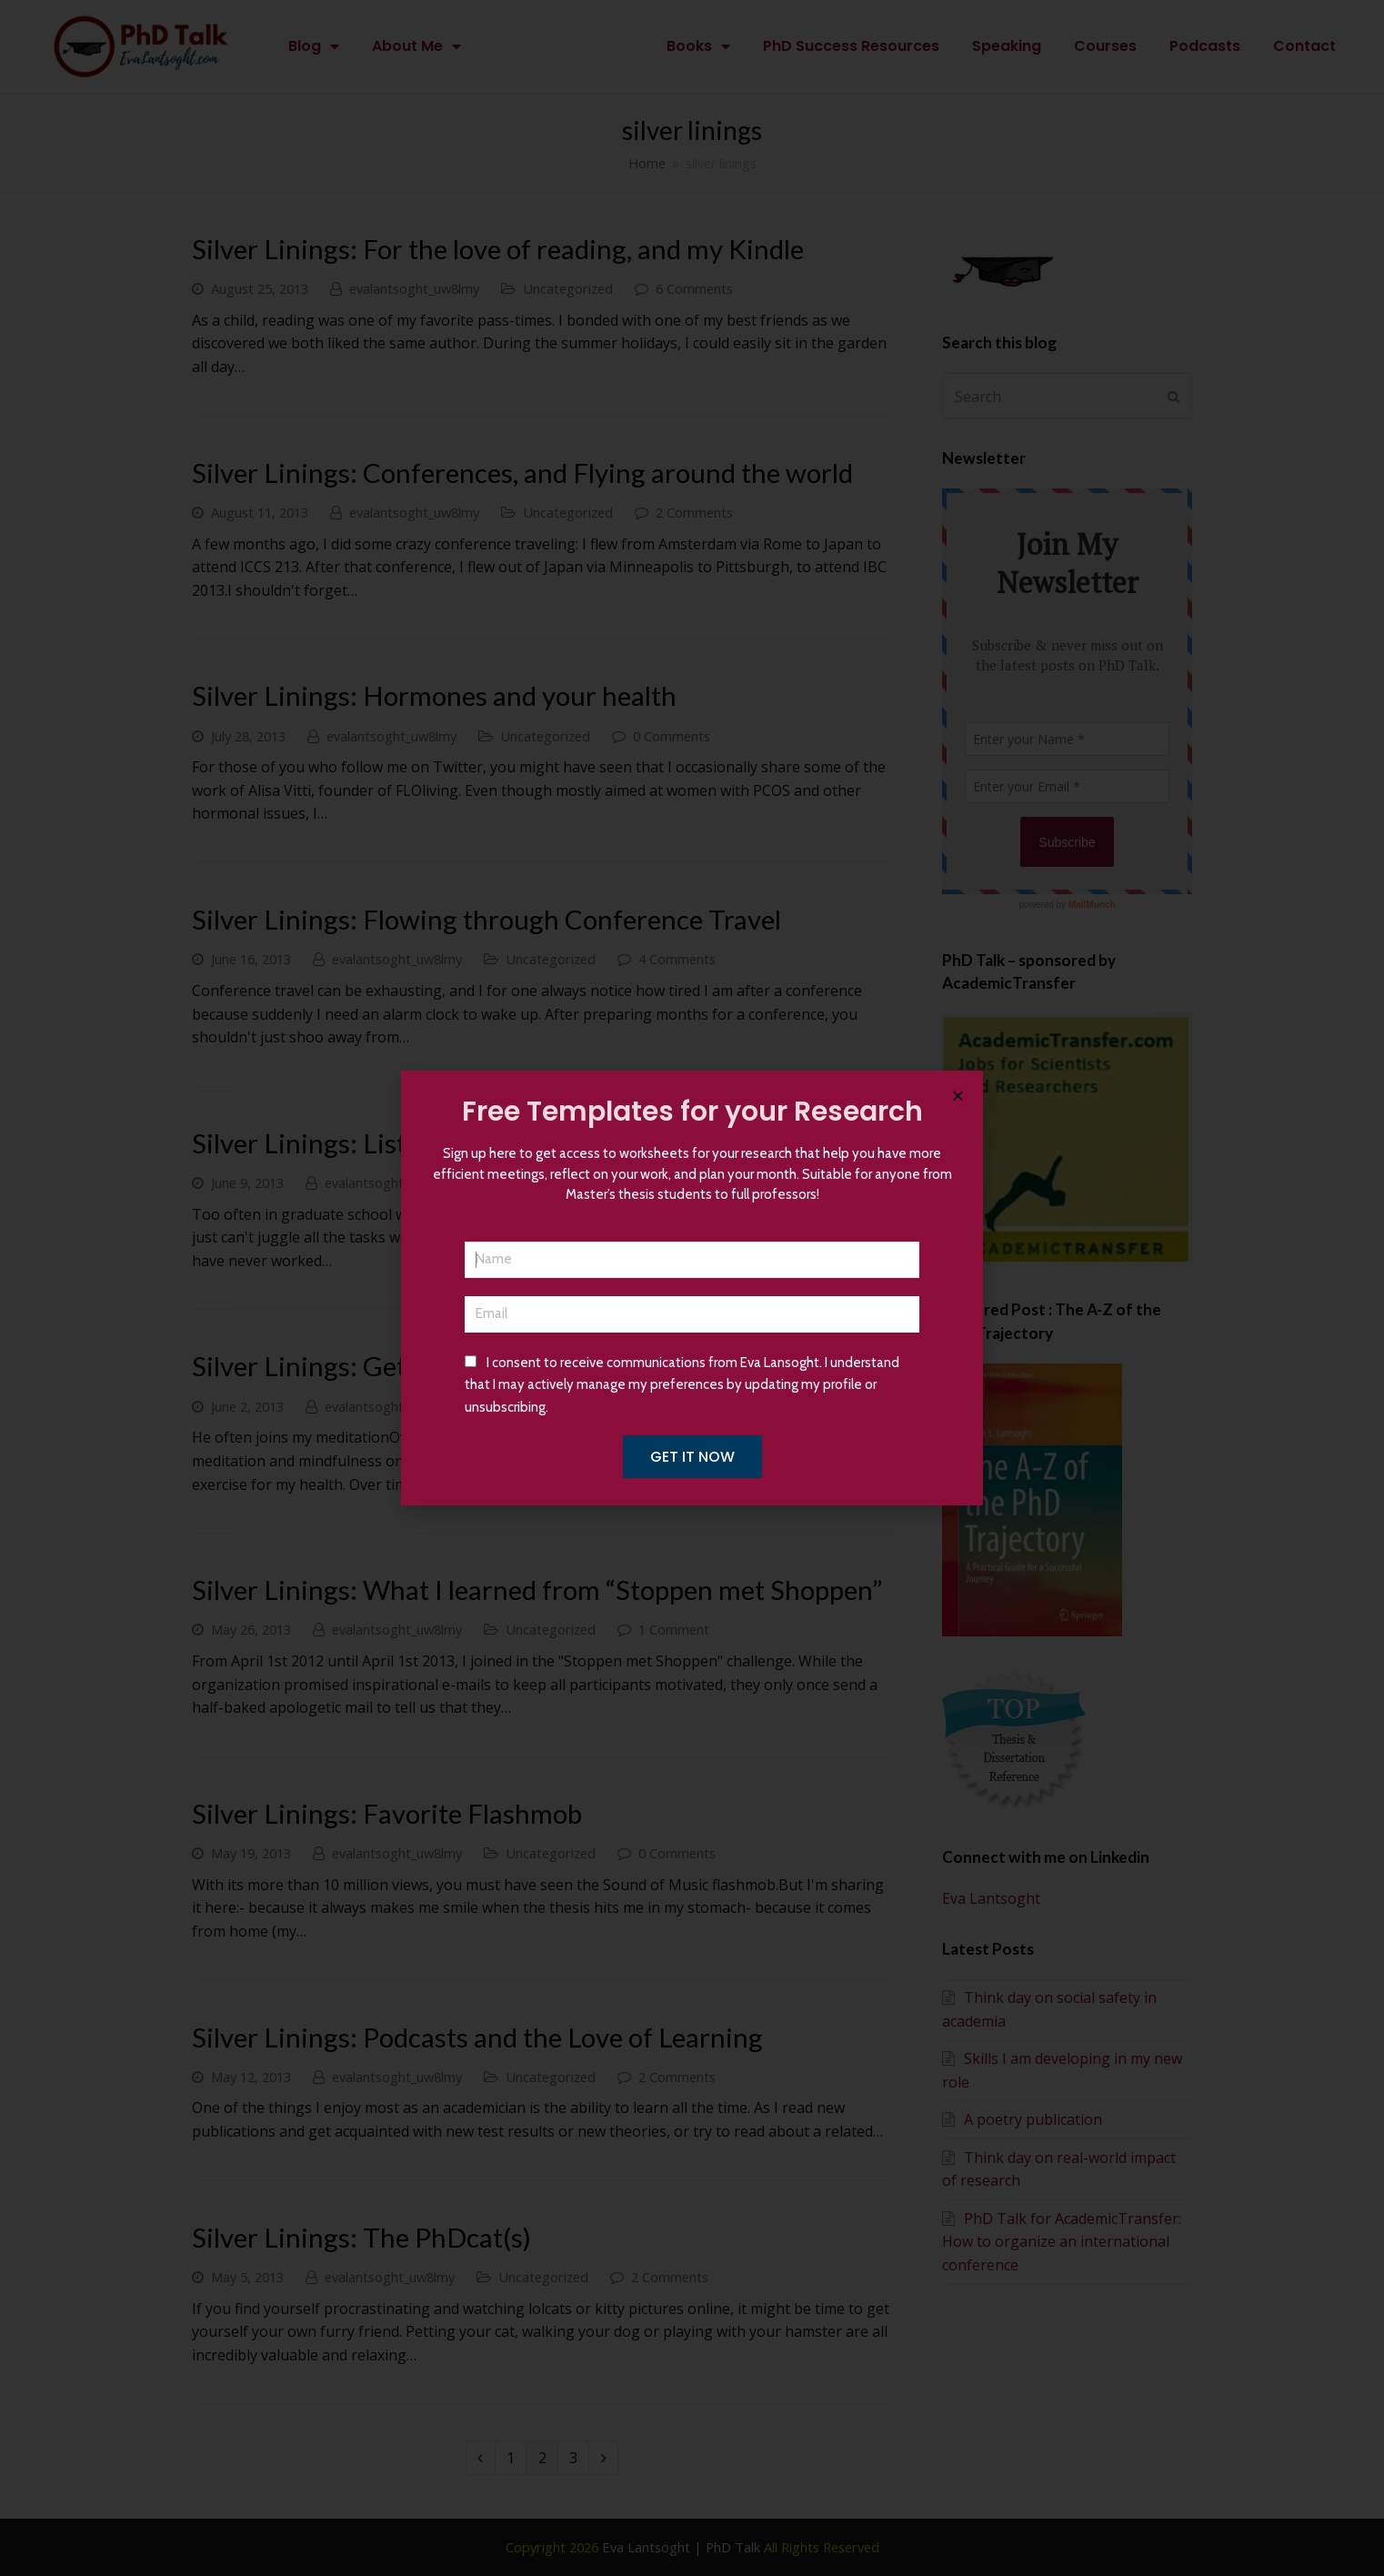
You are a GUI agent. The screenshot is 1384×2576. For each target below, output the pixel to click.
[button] (958, 1095)
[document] (692, 1288)
